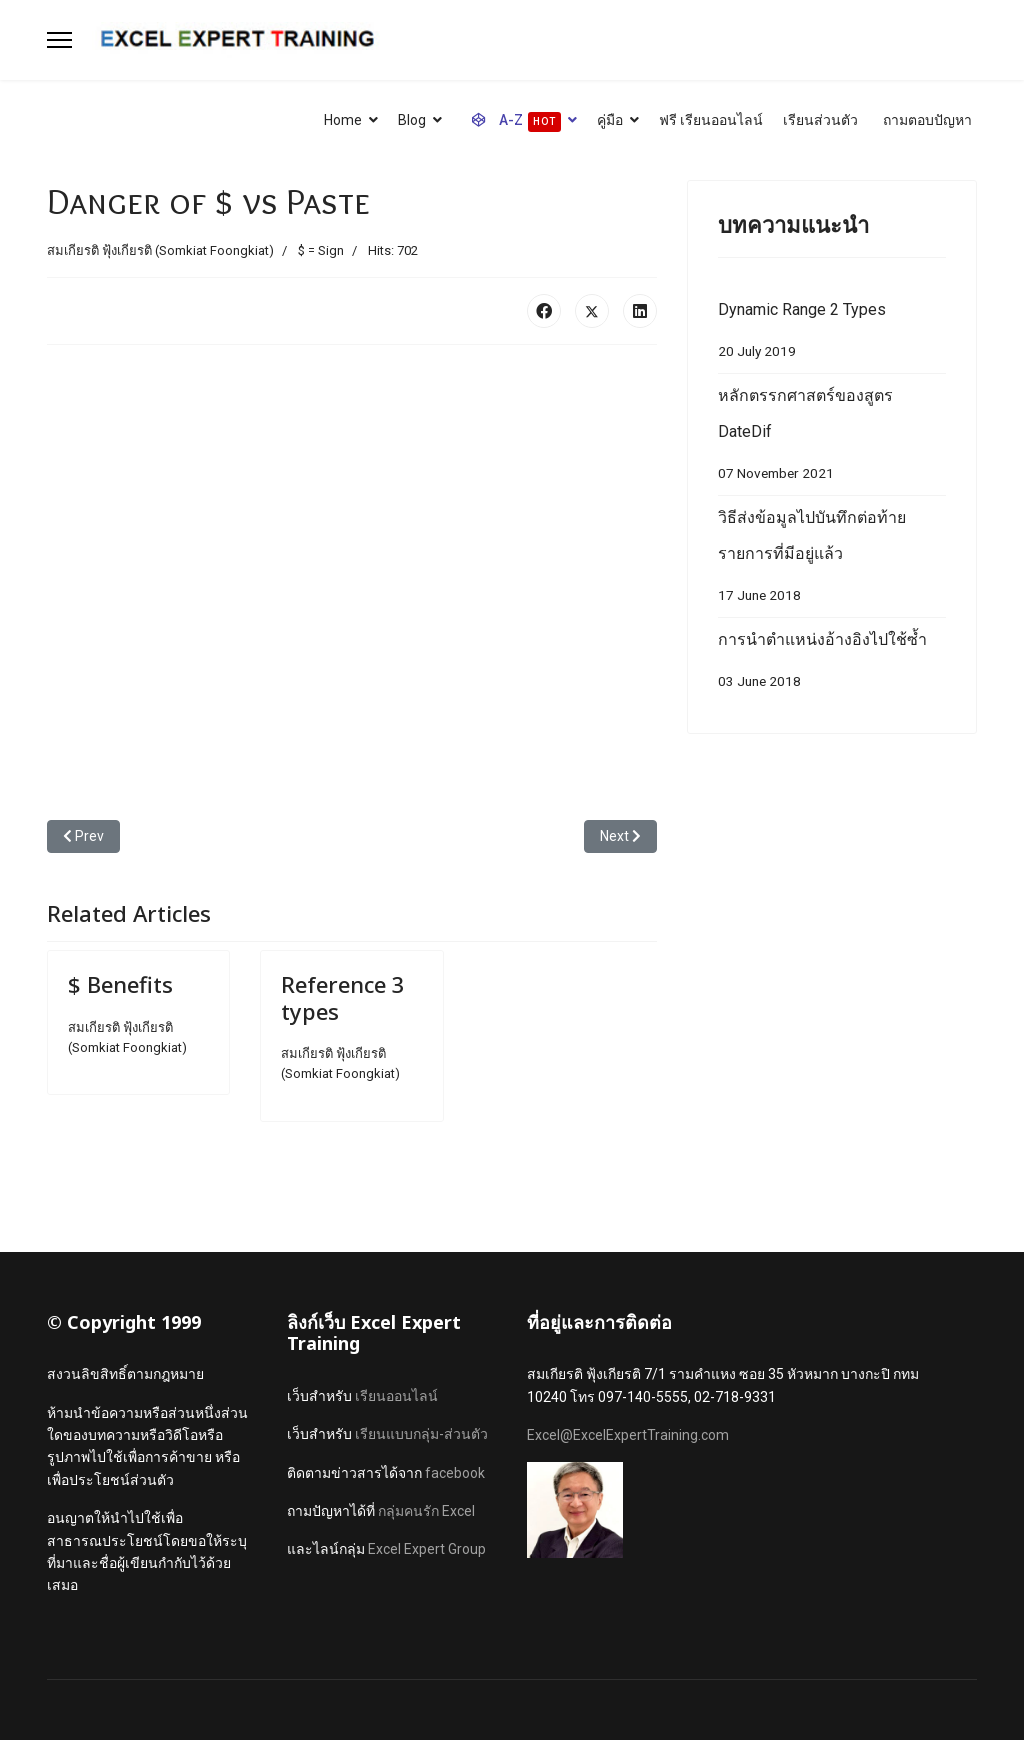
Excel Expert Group (427, 1549)
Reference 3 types (343, 997)
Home (343, 120)
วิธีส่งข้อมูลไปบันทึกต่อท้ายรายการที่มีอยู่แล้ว (832, 560)
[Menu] (59, 40)
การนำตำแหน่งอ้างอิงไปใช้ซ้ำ (832, 664)
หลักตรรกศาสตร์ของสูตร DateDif (832, 438)
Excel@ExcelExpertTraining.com (628, 1435)
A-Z (511, 122)
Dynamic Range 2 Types (832, 334)
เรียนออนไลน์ (396, 1396)
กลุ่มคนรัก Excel (426, 1511)
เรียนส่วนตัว (820, 120)
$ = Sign (321, 250)
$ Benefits (120, 984)
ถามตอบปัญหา (927, 120)
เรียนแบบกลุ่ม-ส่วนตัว (421, 1434)
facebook (455, 1473)
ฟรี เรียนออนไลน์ (711, 120)
